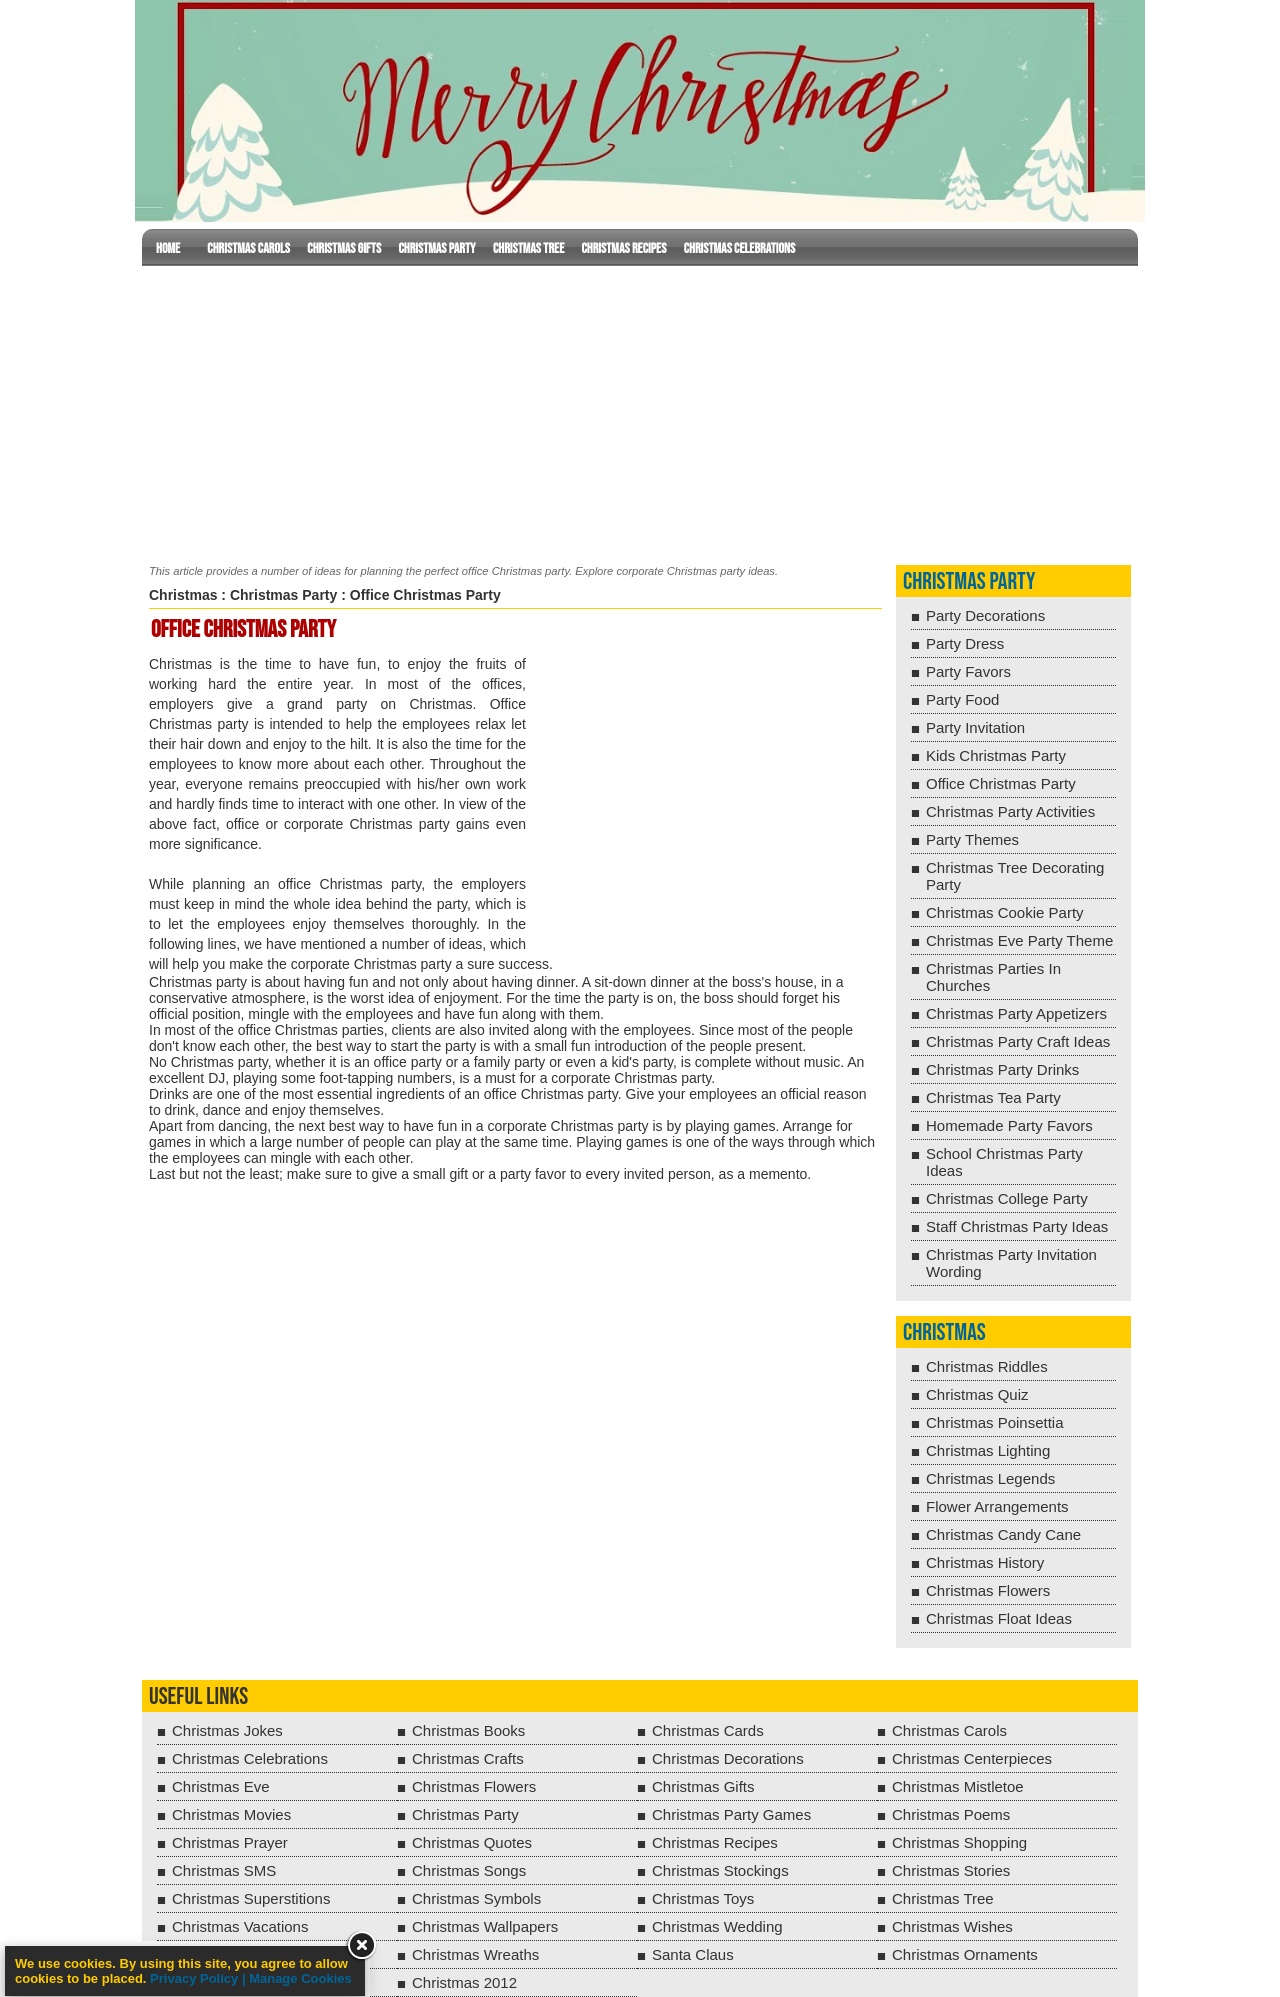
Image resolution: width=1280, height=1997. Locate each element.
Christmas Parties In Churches (993, 977)
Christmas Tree (528, 248)
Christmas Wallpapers (485, 1926)
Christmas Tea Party (993, 1097)
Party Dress (965, 643)
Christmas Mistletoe (958, 1786)
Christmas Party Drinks (1002, 1069)
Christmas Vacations (240, 1926)
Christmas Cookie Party (1005, 912)
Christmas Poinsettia (995, 1422)
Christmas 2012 (464, 1982)
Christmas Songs (469, 1870)
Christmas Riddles (987, 1366)
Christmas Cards (708, 1730)
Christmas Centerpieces (972, 1758)
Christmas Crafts (468, 1758)
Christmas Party (436, 248)
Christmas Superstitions (251, 1898)
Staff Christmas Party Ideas (1017, 1226)
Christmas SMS (224, 1870)
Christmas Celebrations (740, 248)
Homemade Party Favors (1009, 1125)
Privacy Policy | (199, 1978)
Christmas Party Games (731, 1814)
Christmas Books (468, 1730)
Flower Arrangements (997, 1506)
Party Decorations (985, 615)
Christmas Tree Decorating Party (1015, 876)
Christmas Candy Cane (1003, 1534)
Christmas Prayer (230, 1842)
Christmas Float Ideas (999, 1618)
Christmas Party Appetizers (1016, 1013)
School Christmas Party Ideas (1004, 1162)
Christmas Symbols (476, 1898)
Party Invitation (975, 727)
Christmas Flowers (988, 1590)
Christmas (183, 595)
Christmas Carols (248, 248)
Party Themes (972, 839)
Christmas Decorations (728, 1758)
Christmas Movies (231, 1814)
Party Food (962, 699)
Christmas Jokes (227, 1730)
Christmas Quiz (977, 1394)
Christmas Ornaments (965, 1954)
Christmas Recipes (623, 248)
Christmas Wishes (952, 1926)
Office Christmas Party (1001, 783)
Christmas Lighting (988, 1450)
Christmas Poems (951, 1814)
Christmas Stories (951, 1870)
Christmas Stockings (720, 1870)
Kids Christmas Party (996, 755)
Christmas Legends (990, 1478)
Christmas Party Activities (1010, 811)
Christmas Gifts (344, 248)
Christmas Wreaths (475, 1954)
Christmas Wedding (717, 1926)
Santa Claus (693, 1954)
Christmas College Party (1007, 1198)
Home (168, 248)
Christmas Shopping (959, 1842)
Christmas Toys (703, 1898)
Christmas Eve (221, 1786)
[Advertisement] (640, 411)
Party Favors (968, 671)
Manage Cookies (300, 1978)
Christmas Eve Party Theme (1019, 940)
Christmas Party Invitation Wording (1011, 1263)
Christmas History (985, 1562)
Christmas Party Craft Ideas (1018, 1041)
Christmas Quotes (472, 1842)
